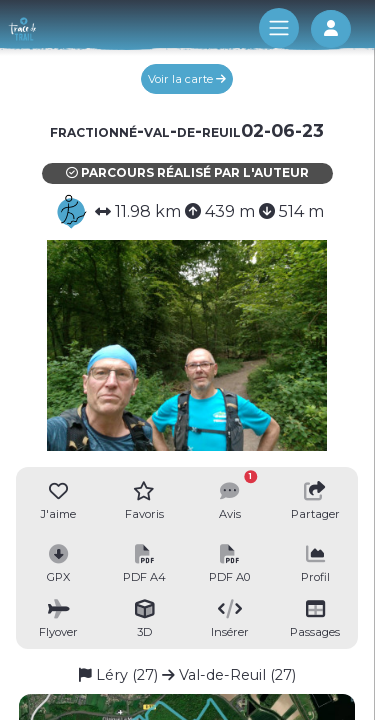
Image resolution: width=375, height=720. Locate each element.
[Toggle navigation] (279, 28)
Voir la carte (187, 79)
